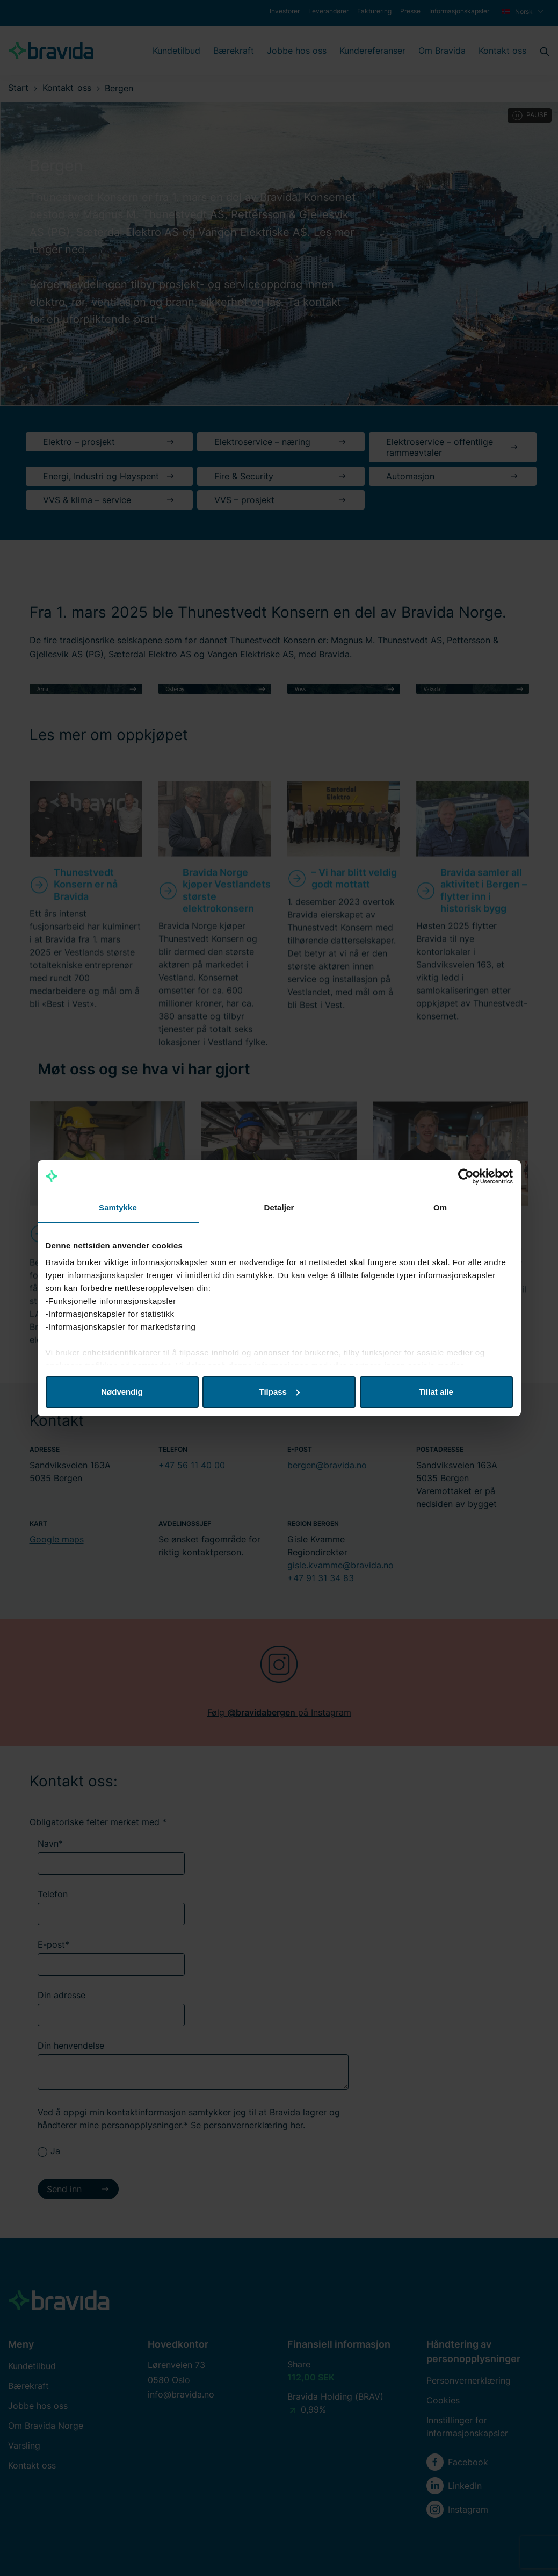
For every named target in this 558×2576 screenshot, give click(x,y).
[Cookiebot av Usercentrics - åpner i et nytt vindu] (466, 1176)
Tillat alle (436, 1391)
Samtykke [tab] (118, 1207)
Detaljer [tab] (279, 1207)
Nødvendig (122, 1391)
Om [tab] (440, 1207)
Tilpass (279, 1391)
